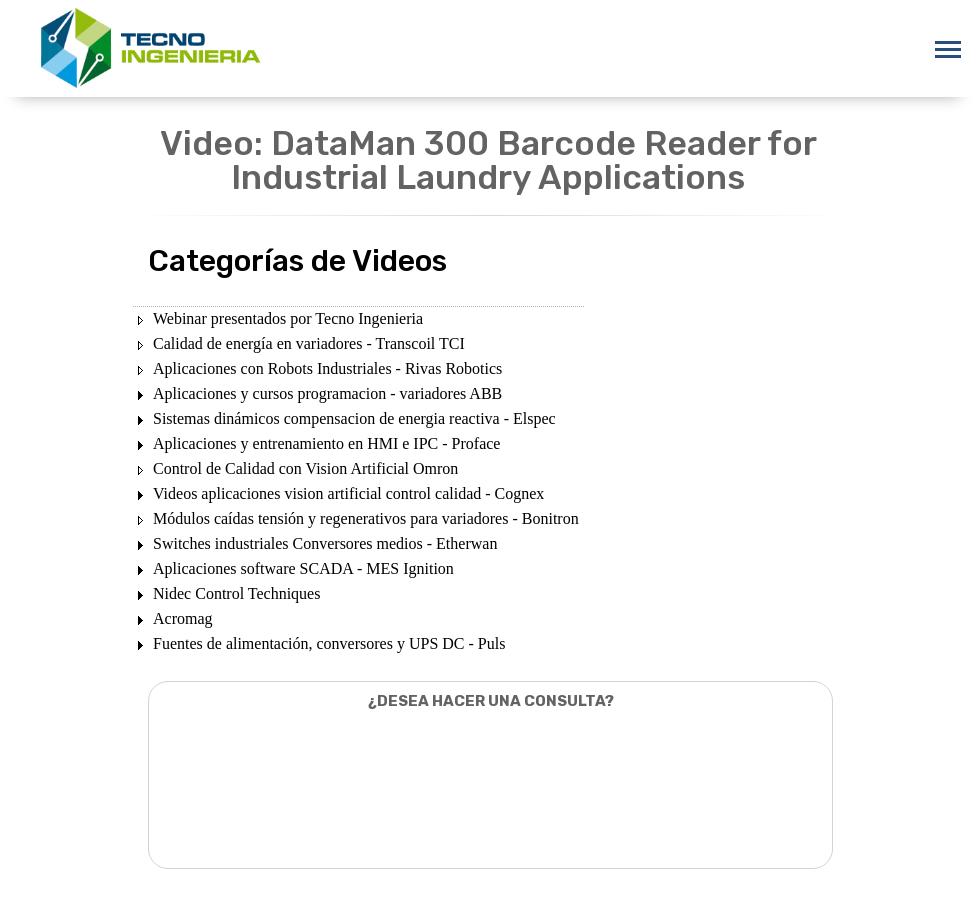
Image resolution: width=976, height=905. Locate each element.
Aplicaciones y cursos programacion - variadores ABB (327, 393)
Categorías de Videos (297, 261)
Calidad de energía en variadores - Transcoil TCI (309, 343)
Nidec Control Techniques (236, 593)
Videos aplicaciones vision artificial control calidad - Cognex (348, 493)
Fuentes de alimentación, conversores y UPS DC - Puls (329, 643)
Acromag (183, 618)
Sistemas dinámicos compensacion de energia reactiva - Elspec (354, 418)
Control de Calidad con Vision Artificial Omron (305, 468)
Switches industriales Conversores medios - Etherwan (325, 543)
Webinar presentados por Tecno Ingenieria (288, 318)
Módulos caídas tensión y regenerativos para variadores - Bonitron (366, 518)
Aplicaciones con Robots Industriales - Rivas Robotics (327, 368)
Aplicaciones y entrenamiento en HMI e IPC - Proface (326, 443)
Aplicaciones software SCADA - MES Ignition (303, 568)
